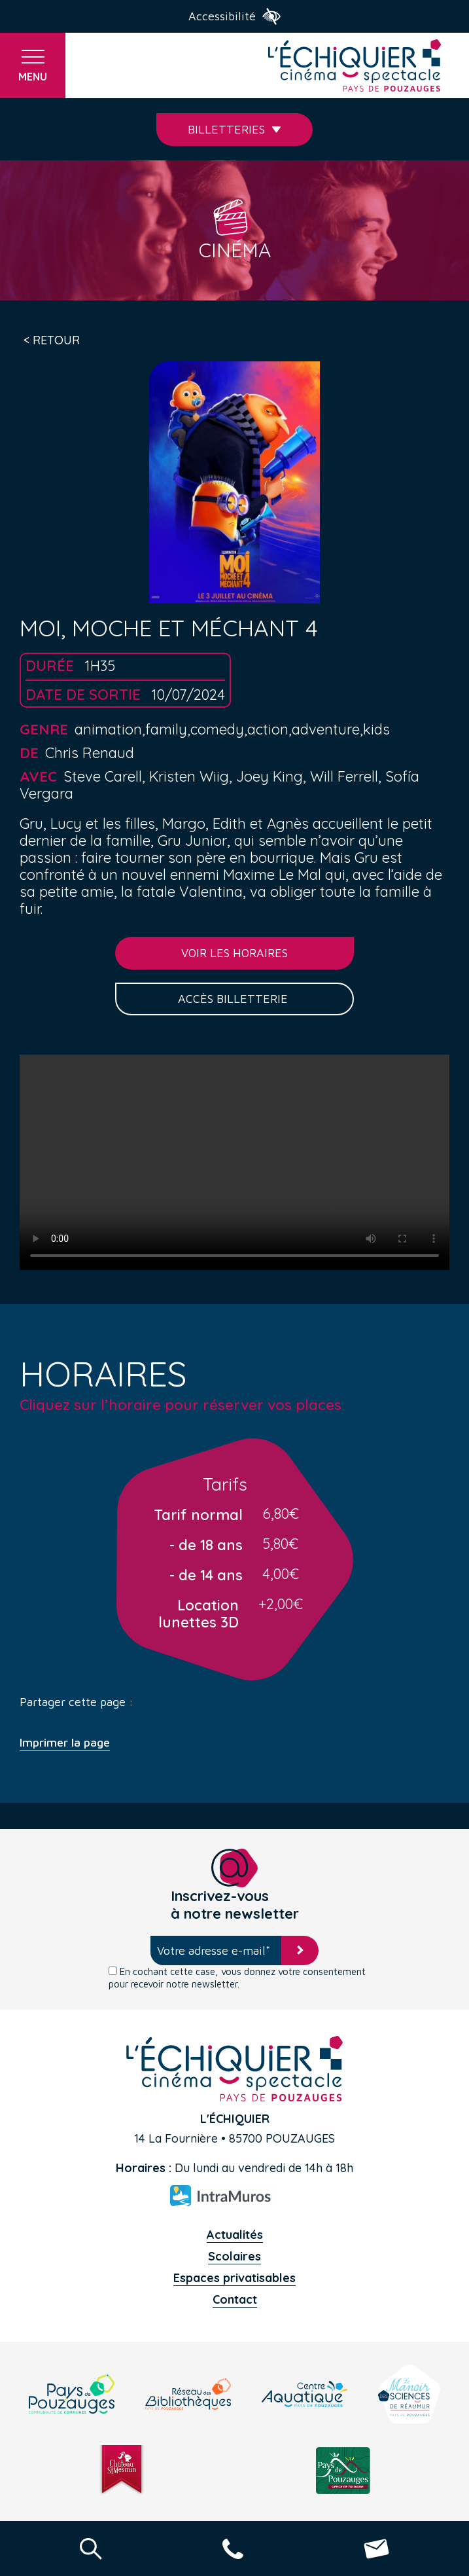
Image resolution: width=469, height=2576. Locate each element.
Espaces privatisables (234, 2277)
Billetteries (234, 129)
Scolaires (234, 2256)
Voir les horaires (234, 953)
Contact (235, 2299)
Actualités (235, 2234)
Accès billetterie (234, 999)
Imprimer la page (65, 1742)
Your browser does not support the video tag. (234, 1162)
